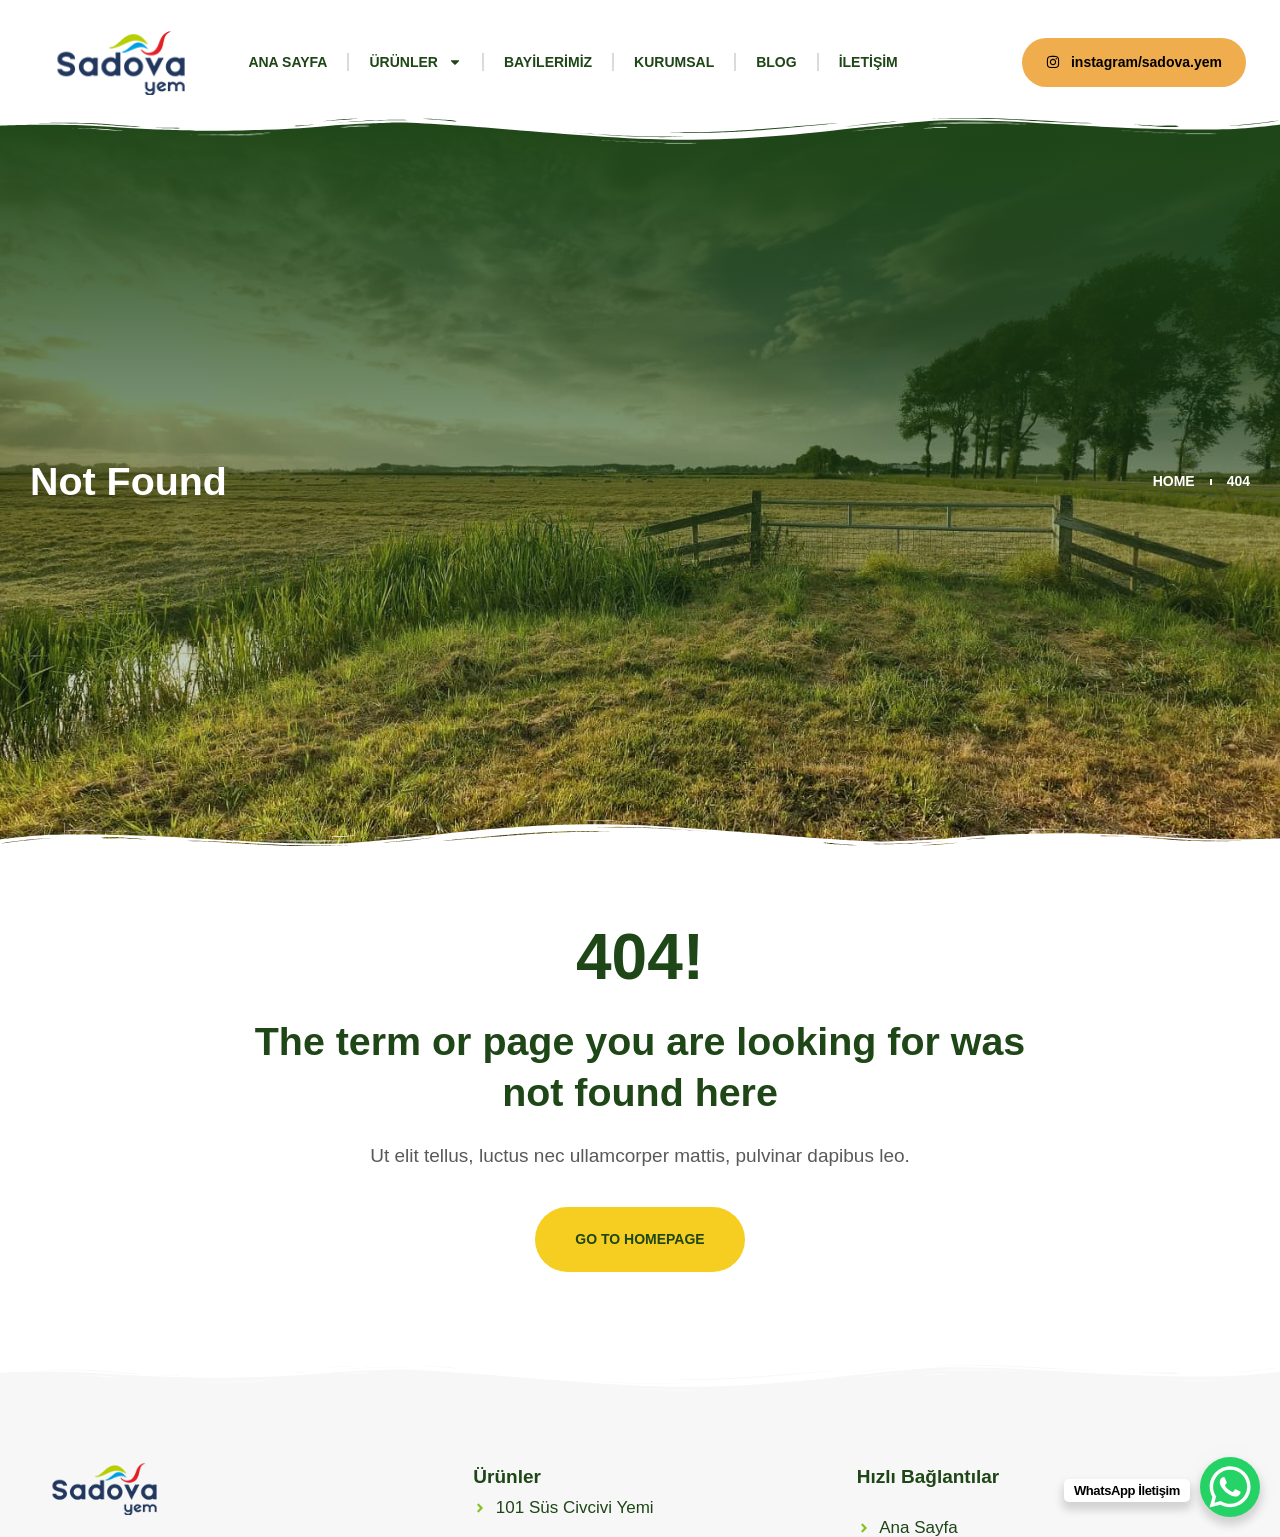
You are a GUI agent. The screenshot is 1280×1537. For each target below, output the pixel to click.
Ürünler (415, 62)
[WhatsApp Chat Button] (1230, 1487)
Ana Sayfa (287, 62)
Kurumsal (674, 62)
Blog (776, 62)
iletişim (868, 62)
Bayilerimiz (548, 62)
